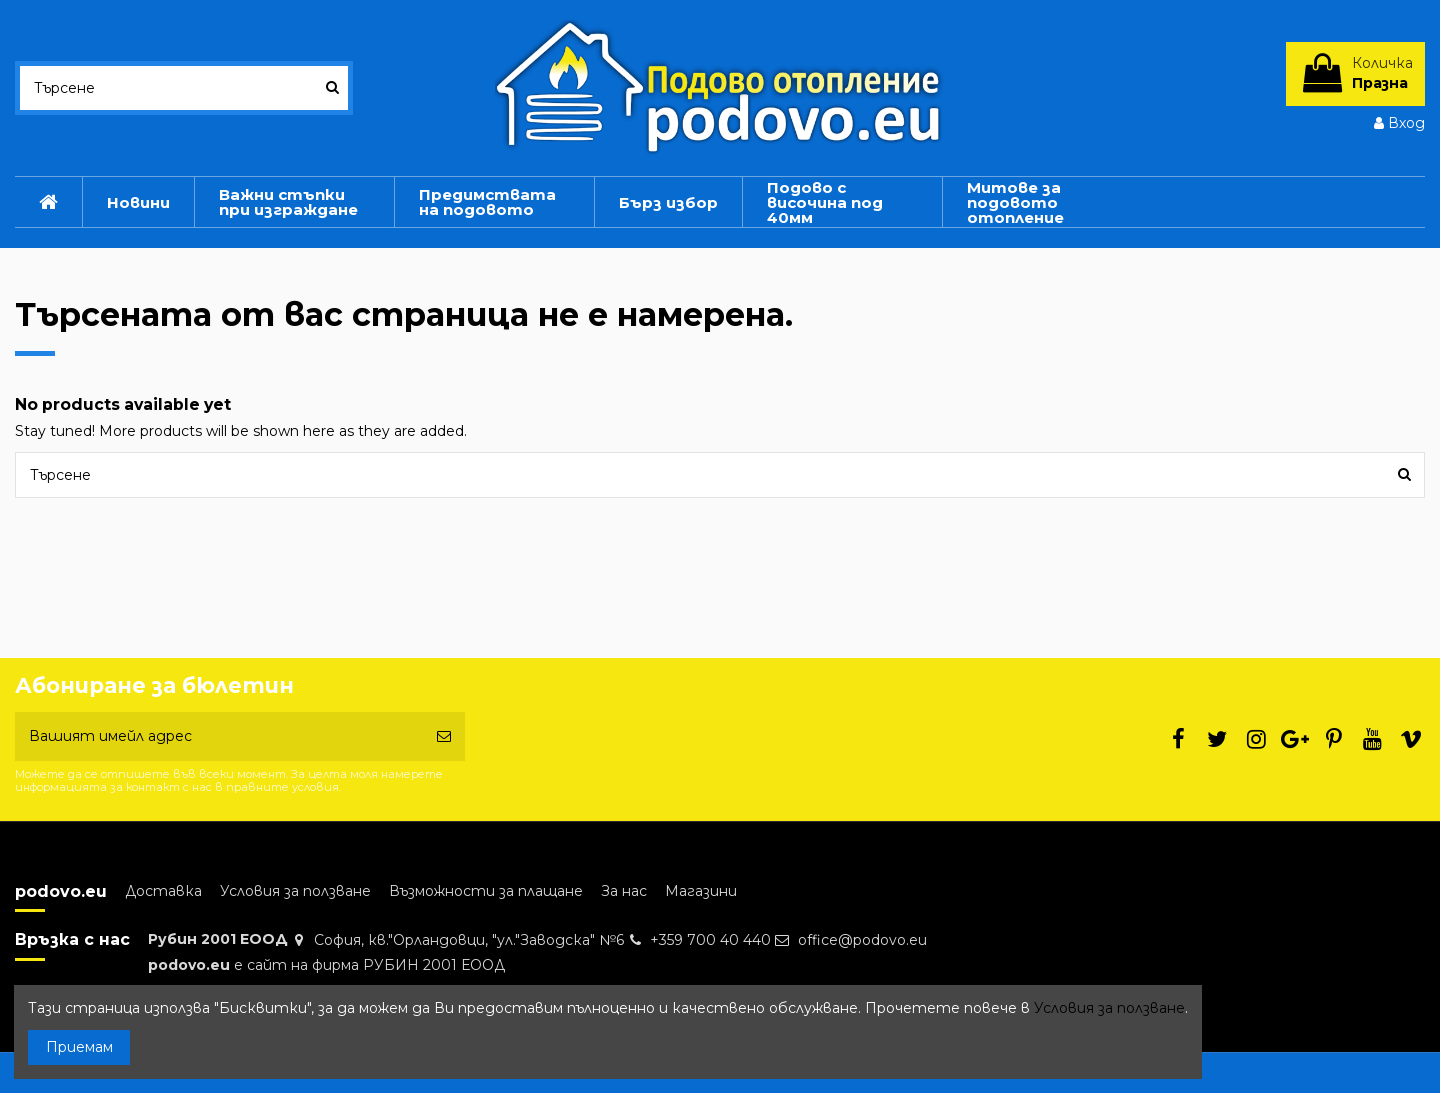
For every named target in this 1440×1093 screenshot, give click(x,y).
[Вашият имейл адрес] (219, 736)
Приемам (79, 1047)
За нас (624, 891)
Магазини (701, 891)
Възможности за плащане (486, 891)
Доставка (163, 891)
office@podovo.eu (862, 940)
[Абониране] (444, 736)
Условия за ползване (295, 891)
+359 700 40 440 (710, 940)
